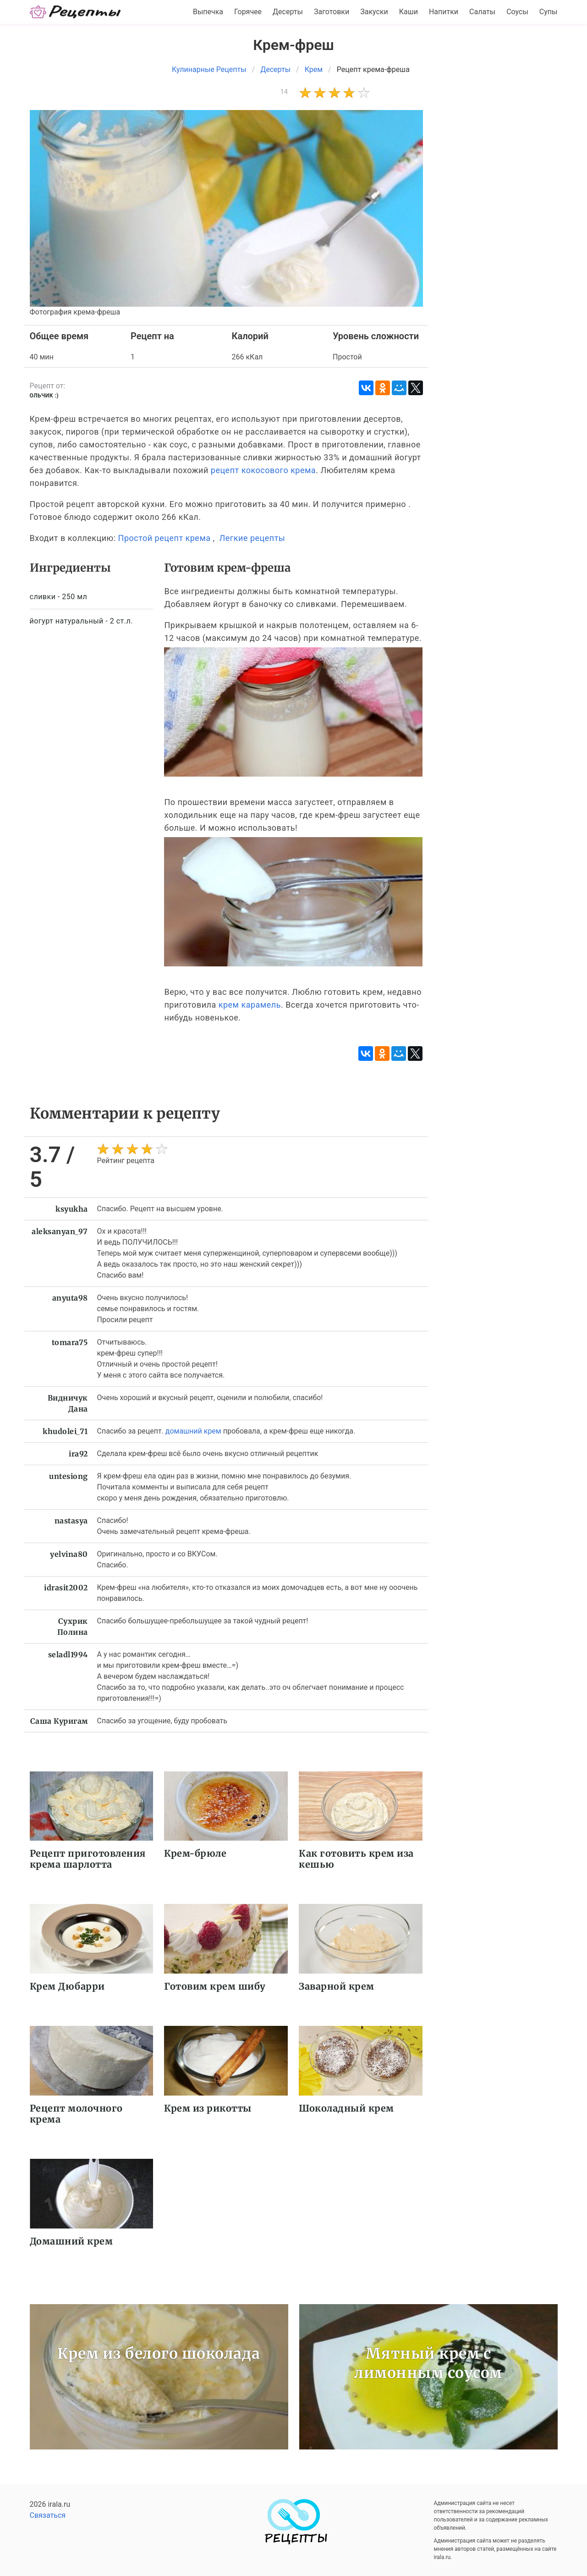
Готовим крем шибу (215, 1986)
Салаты (482, 11)
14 (284, 91)
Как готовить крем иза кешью (356, 1859)
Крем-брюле (195, 1853)
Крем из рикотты (208, 2108)
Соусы (517, 11)
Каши (408, 11)
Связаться (48, 2515)
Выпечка (208, 11)
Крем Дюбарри (67, 1986)
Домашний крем (71, 2241)
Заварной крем (336, 1986)
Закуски (374, 11)
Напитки (443, 11)
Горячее (248, 11)
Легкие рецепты (252, 538)
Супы (548, 11)
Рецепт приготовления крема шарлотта (88, 1859)
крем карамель (250, 1004)
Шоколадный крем (346, 2108)
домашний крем (193, 1431)
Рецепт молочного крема (76, 2113)
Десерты (288, 11)
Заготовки (331, 11)
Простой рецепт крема (164, 538)
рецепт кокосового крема (263, 470)
